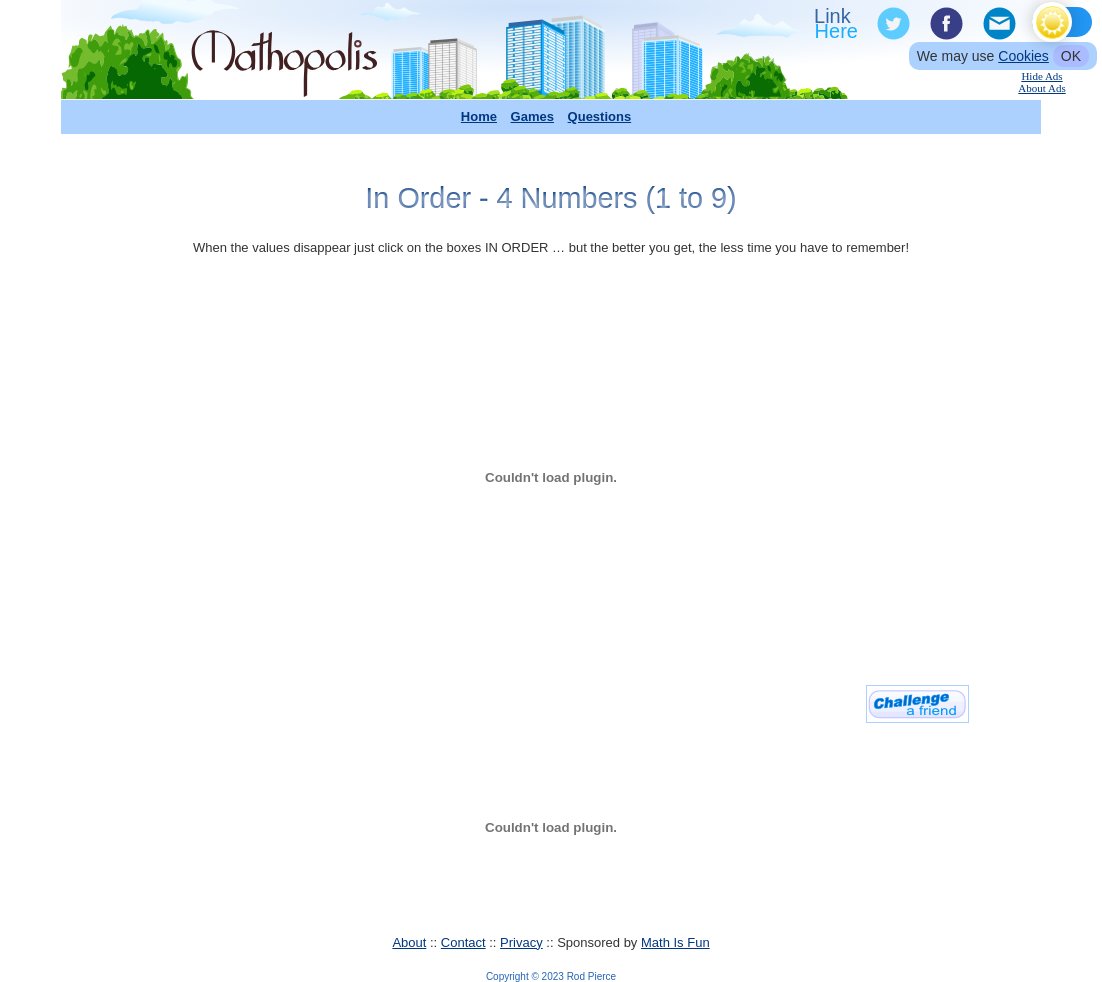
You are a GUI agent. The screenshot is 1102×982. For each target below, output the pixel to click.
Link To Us (838, 24)
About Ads (1041, 88)
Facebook (945, 24)
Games (532, 116)
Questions (600, 116)
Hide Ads (1041, 76)
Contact (463, 942)
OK (1071, 56)
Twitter (892, 24)
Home (479, 116)
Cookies (1023, 56)
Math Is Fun (675, 942)
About (409, 942)
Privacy (521, 942)
